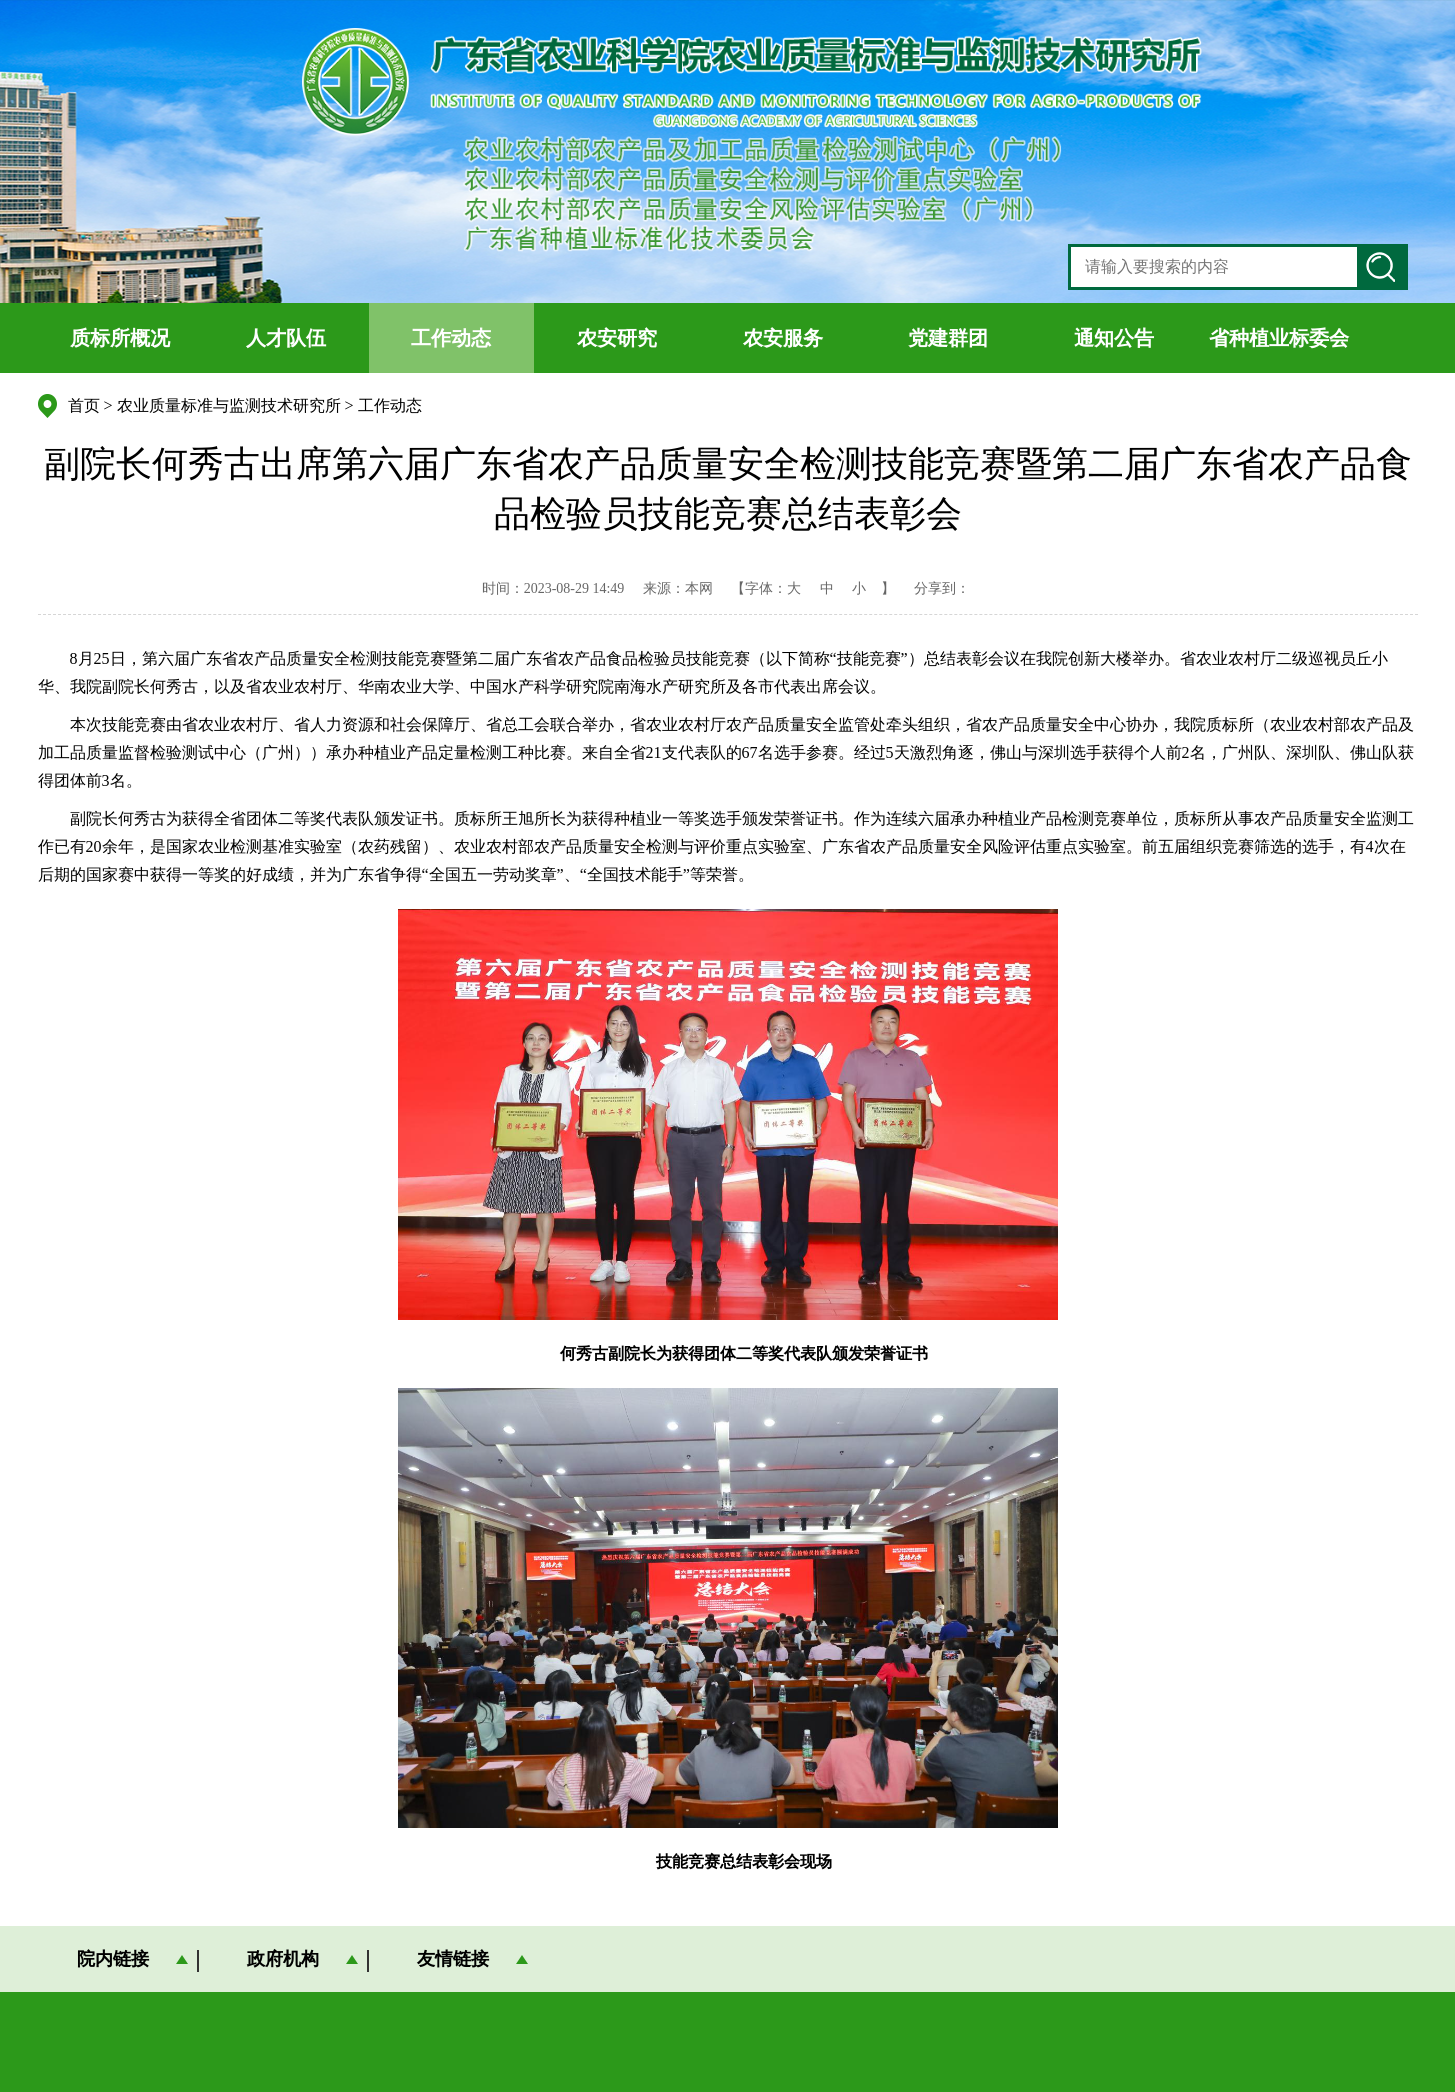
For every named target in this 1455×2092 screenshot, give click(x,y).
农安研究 (617, 338)
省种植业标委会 (1279, 338)
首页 (84, 405)
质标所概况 (120, 338)
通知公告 (1114, 338)
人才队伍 (286, 338)
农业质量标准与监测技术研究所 (229, 405)
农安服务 (783, 338)
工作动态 (451, 338)
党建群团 (948, 338)
